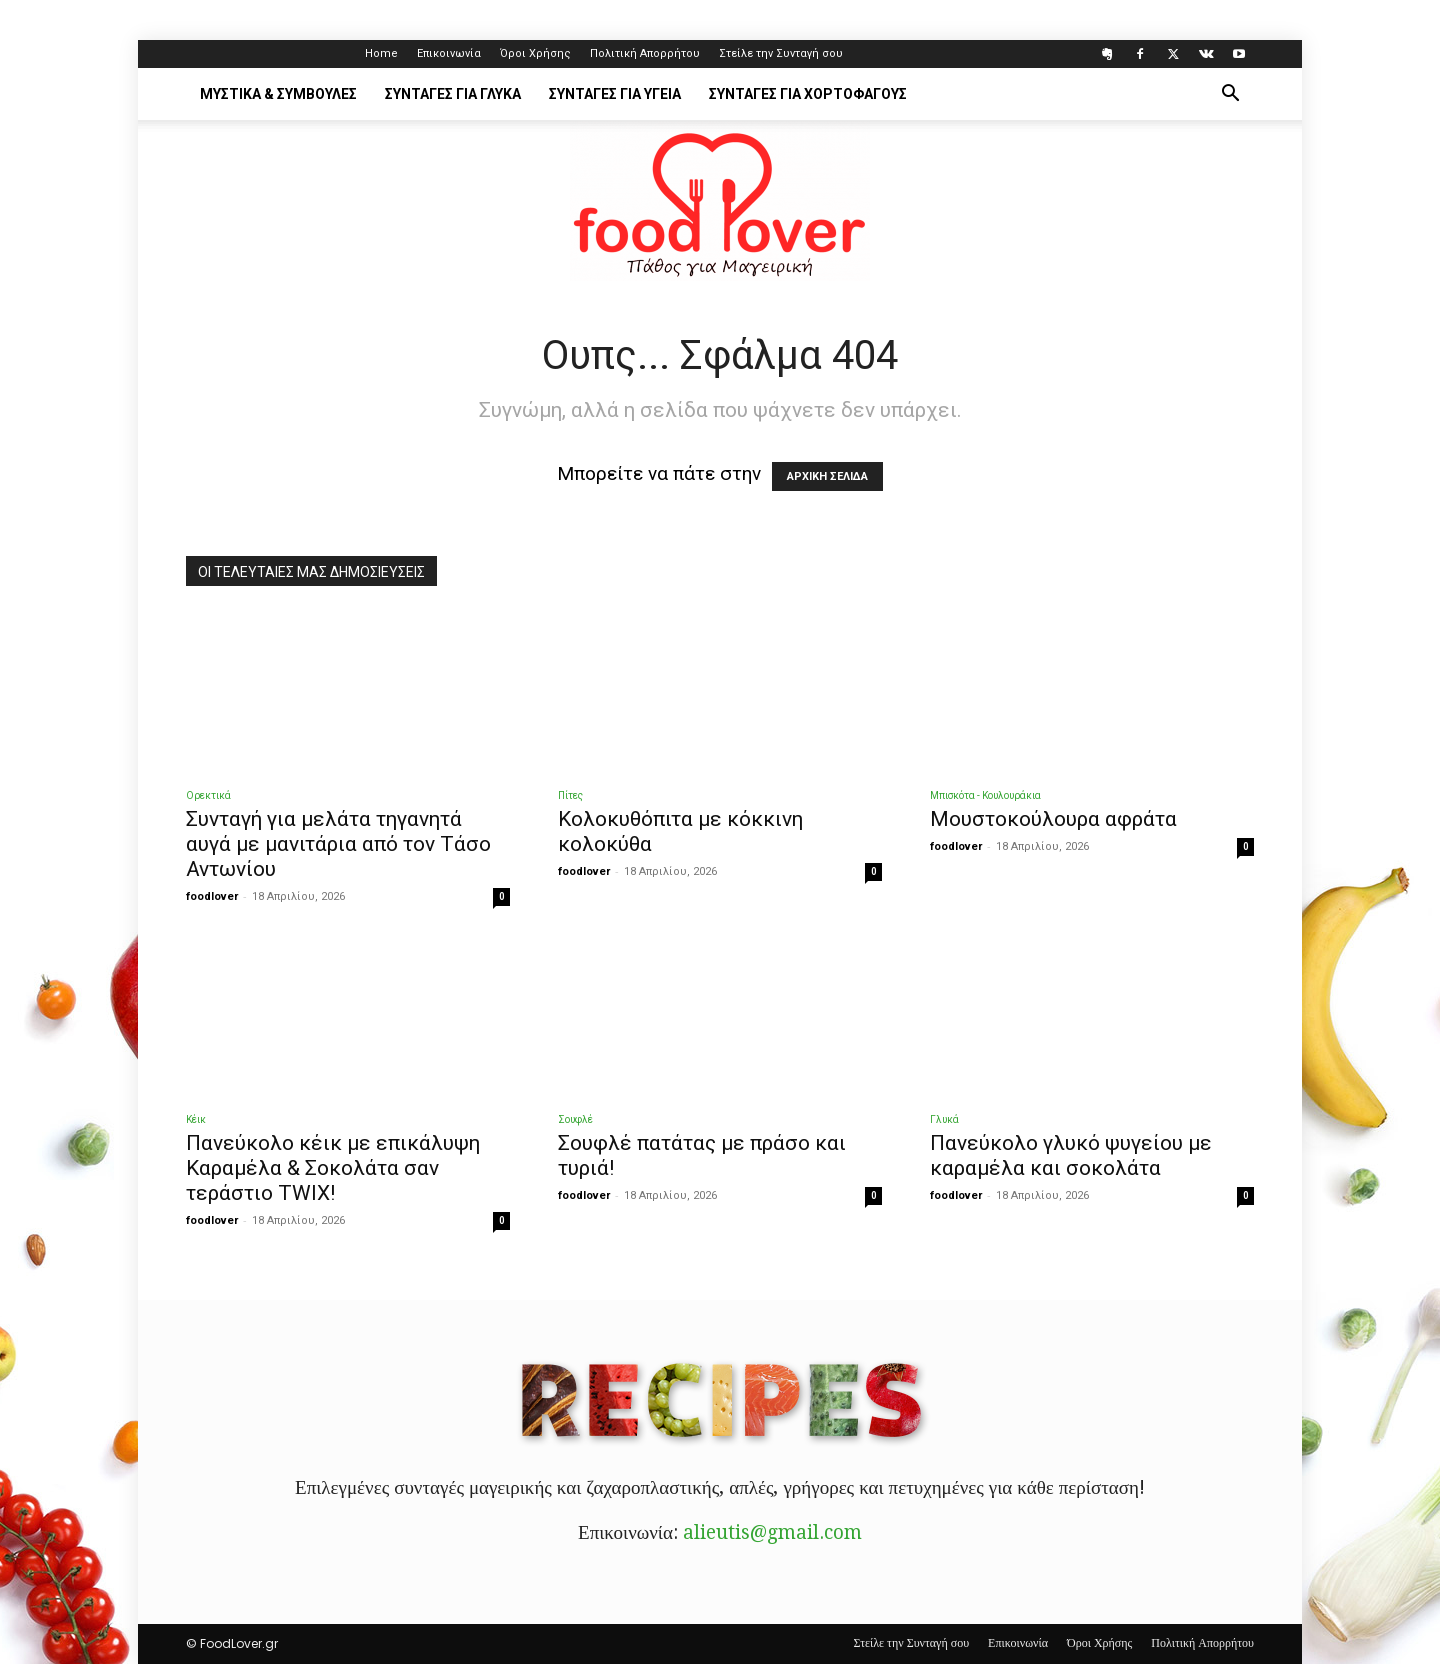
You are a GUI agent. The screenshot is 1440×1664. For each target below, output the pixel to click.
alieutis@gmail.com (772, 1532)
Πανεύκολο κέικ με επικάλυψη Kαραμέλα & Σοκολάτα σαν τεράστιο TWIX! (333, 1168)
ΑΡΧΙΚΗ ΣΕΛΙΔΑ (827, 476)
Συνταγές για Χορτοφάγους (808, 94)
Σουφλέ (575, 1119)
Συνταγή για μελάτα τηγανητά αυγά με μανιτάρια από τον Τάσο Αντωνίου (338, 844)
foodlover (212, 896)
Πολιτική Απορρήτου (645, 53)
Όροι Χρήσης (535, 53)
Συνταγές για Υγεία (615, 94)
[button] (1230, 94)
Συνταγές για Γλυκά (453, 94)
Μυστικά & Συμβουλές (278, 94)
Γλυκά (944, 1119)
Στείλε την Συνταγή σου (781, 53)
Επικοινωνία (449, 53)
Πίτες (570, 795)
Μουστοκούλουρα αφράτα (1053, 819)
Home (381, 53)
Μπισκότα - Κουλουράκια (985, 795)
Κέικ (196, 1119)
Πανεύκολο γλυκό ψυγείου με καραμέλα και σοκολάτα (1071, 1155)
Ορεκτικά (208, 795)
